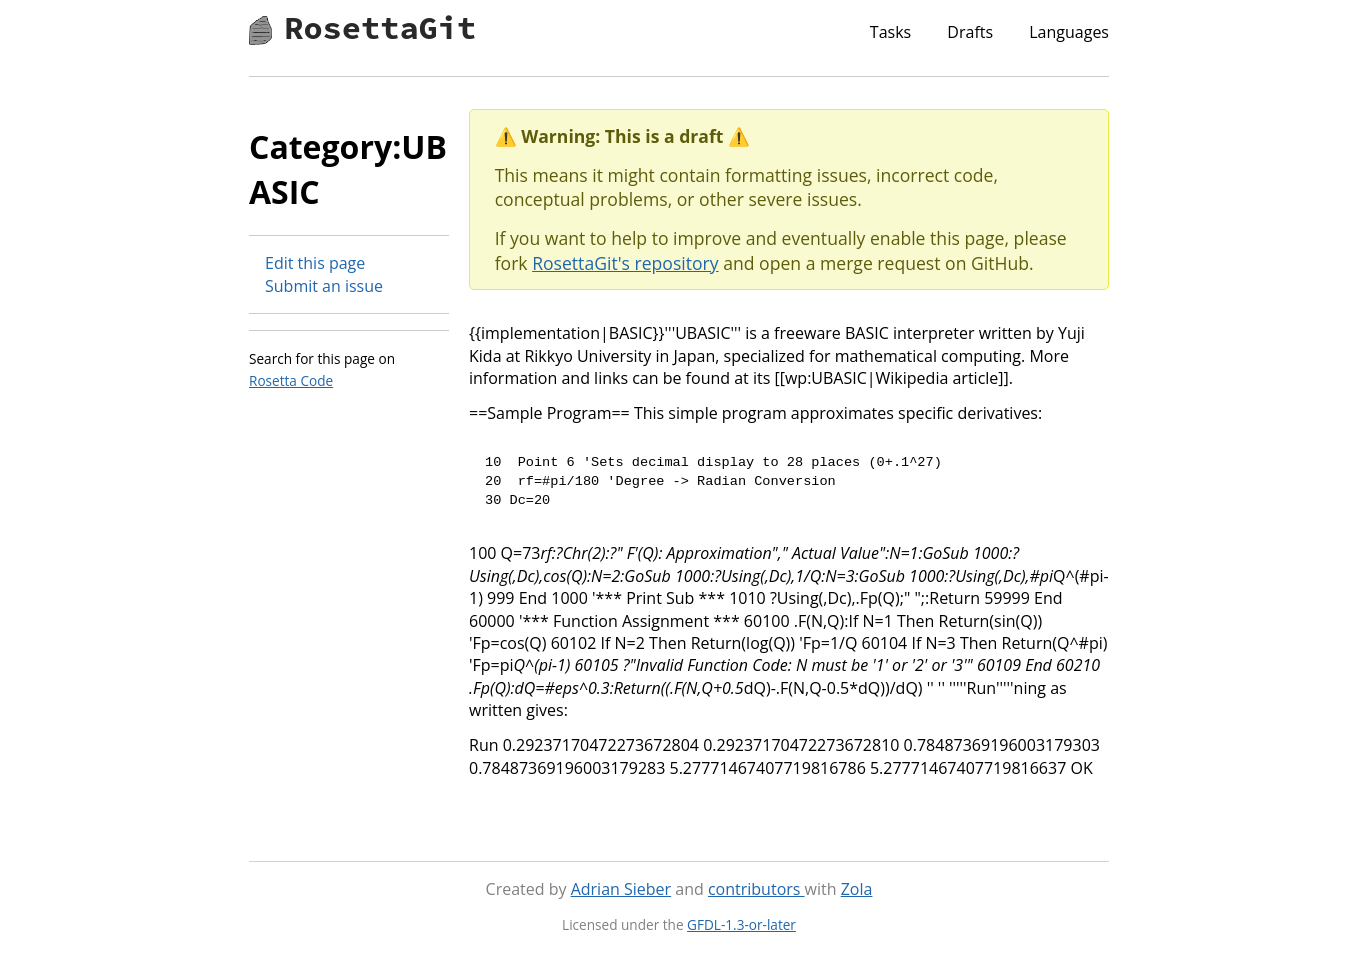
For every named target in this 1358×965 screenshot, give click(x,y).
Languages (1069, 32)
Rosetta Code (291, 380)
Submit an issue (324, 286)
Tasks (890, 32)
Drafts (970, 32)
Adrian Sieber (621, 889)
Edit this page (315, 263)
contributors (756, 889)
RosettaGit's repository (625, 263)
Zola (857, 889)
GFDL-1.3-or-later (741, 924)
